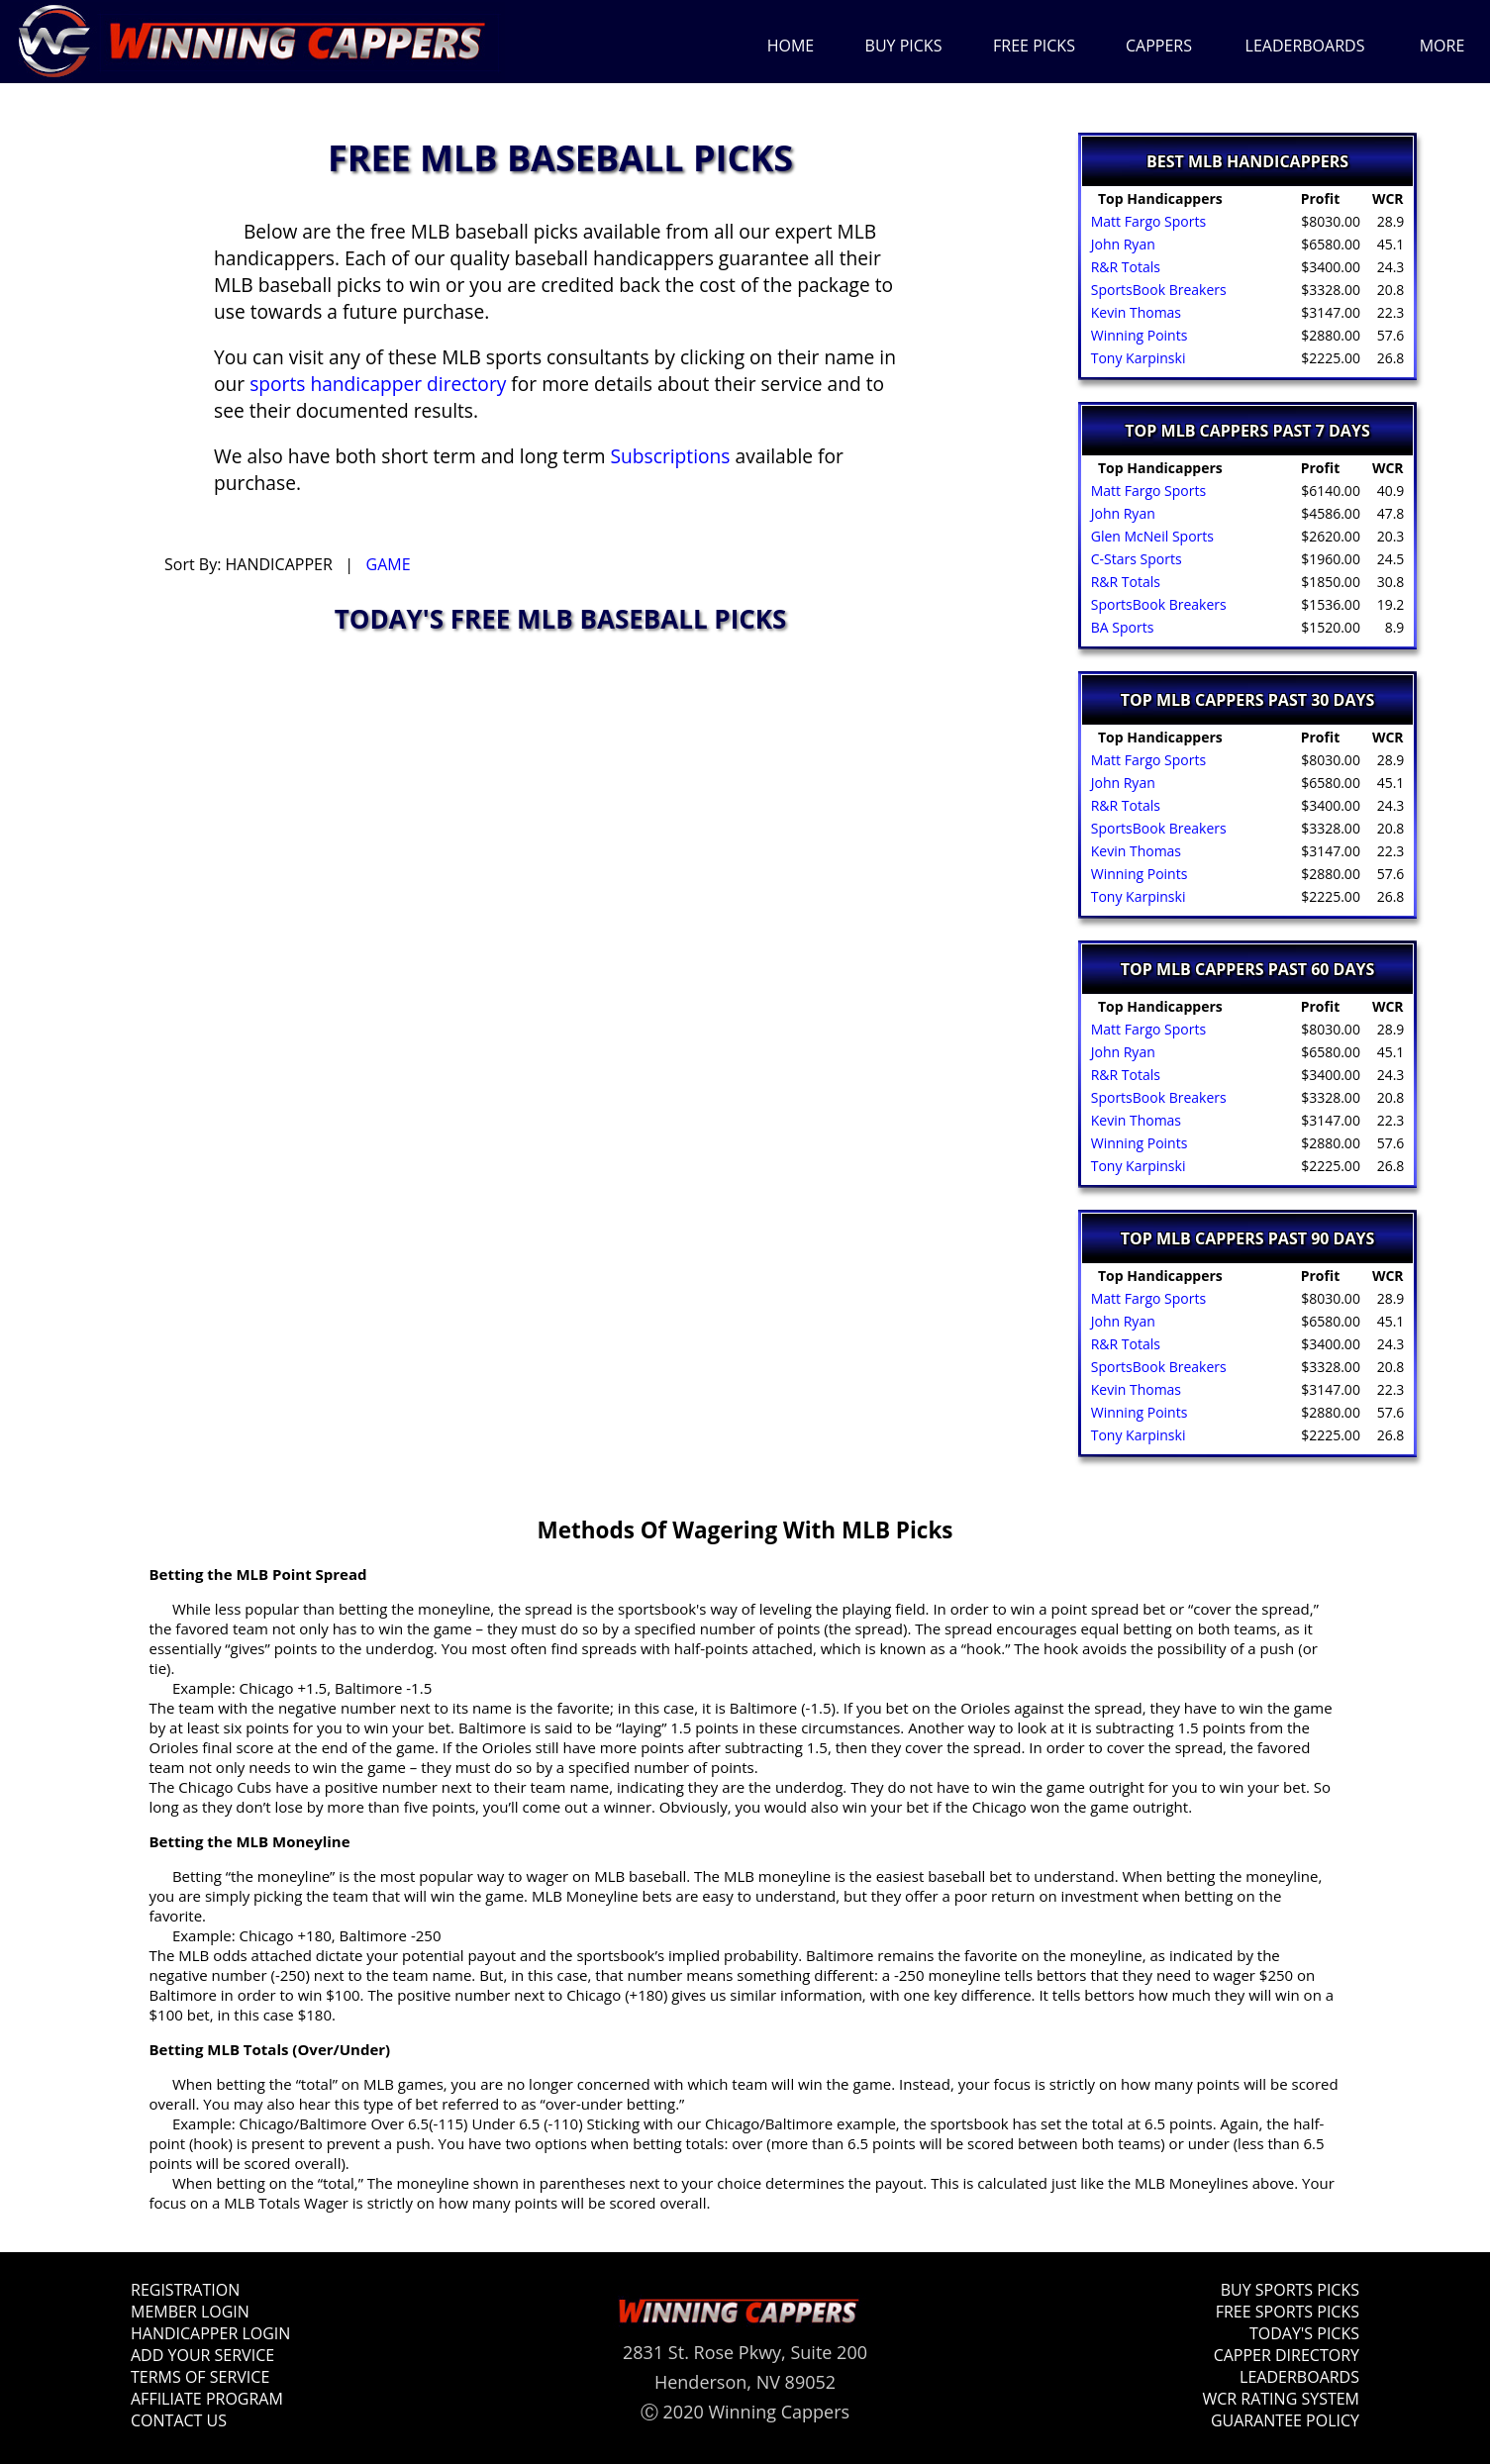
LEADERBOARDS (1305, 45)
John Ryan (1121, 244)
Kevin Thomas (1134, 312)
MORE (1442, 45)
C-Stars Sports (1134, 558)
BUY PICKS (904, 45)
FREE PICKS (1034, 45)
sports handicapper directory (377, 383)
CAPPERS (1159, 45)
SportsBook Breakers (1157, 289)
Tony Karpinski (1136, 357)
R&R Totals (1123, 266)
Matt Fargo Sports (1146, 221)
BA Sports (1120, 627)
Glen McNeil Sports (1150, 536)
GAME (388, 564)
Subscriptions (671, 456)
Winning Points (1137, 335)
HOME (791, 45)
